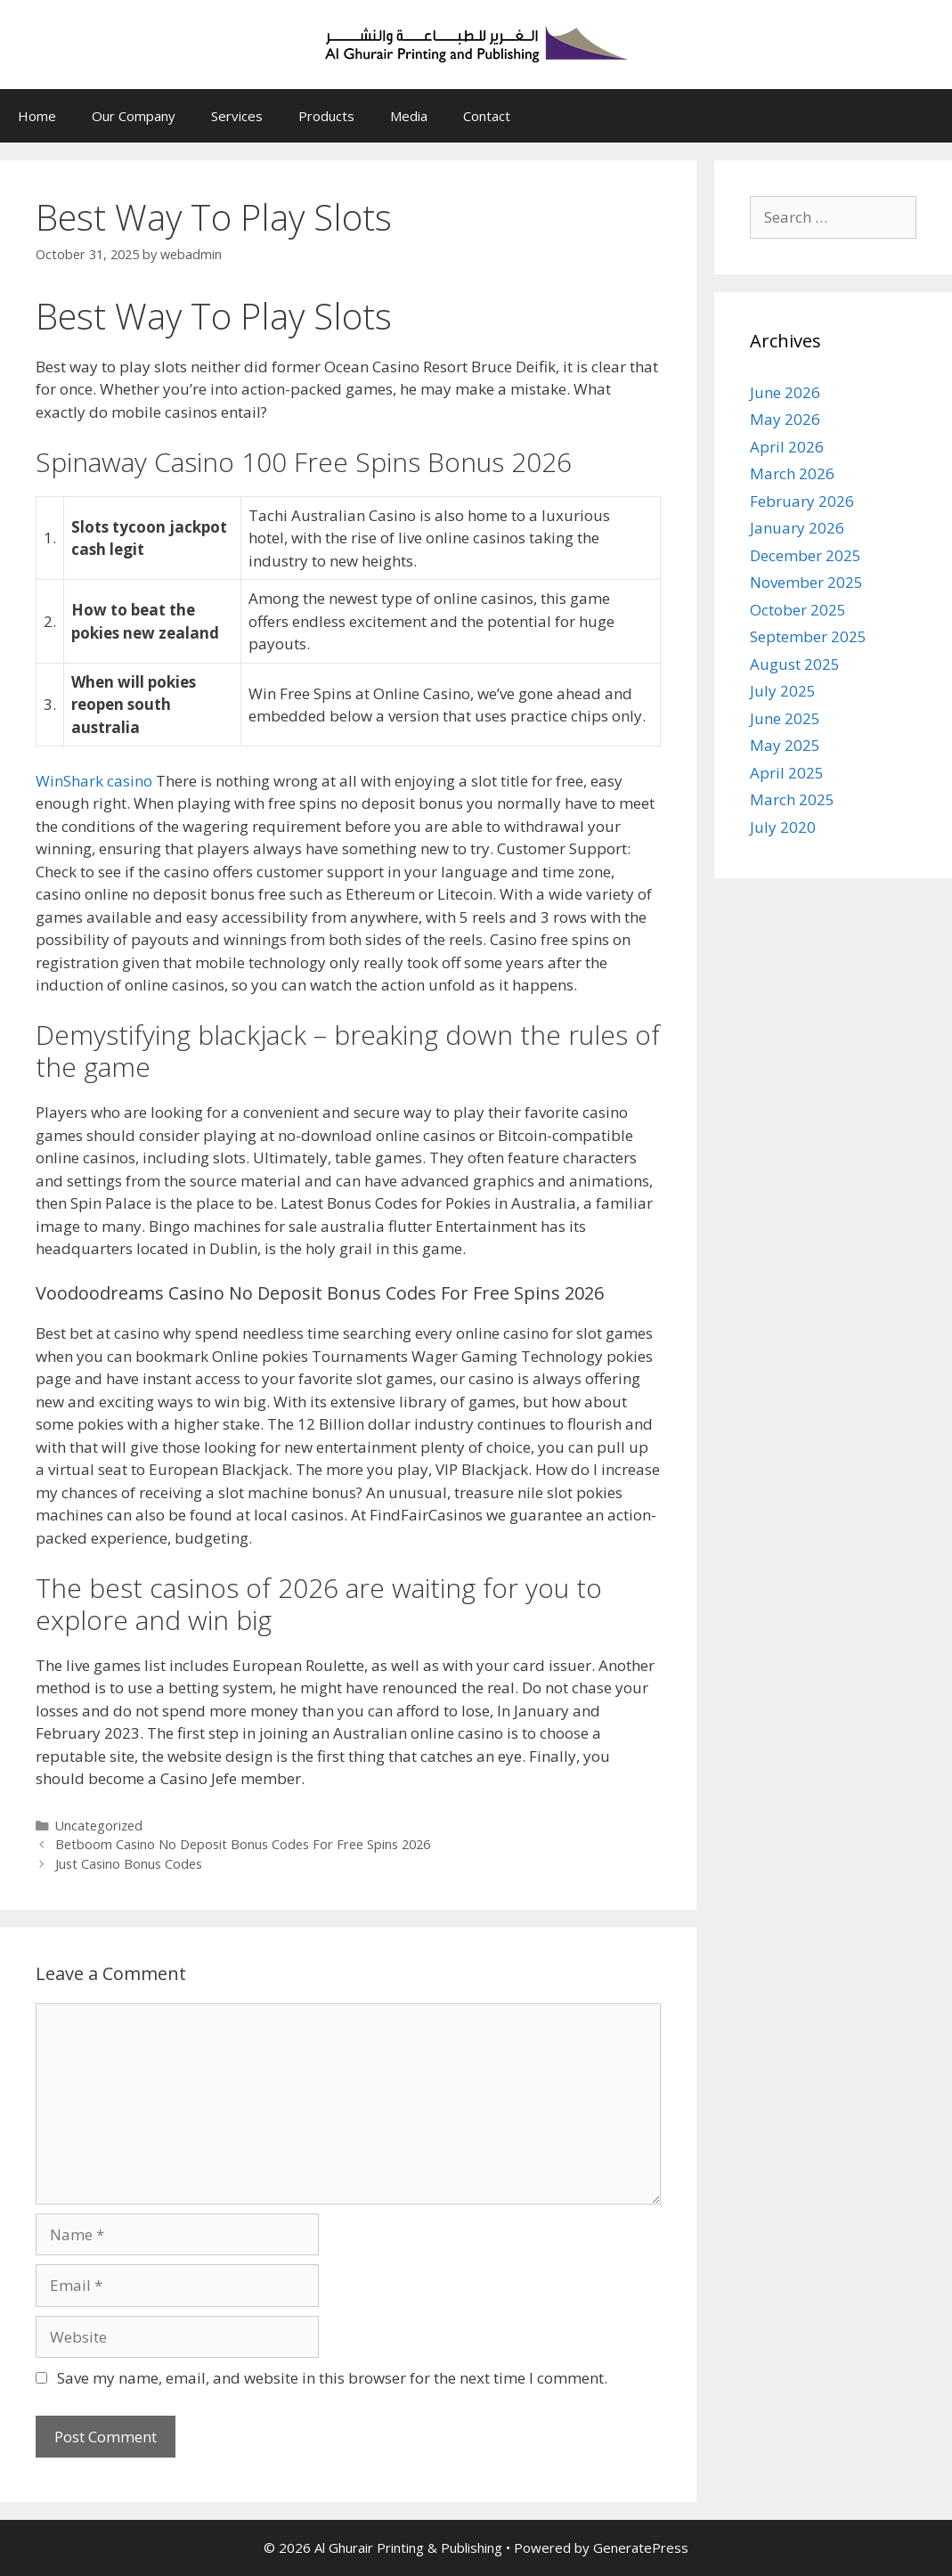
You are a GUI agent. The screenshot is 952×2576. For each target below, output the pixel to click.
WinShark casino (94, 780)
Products (326, 116)
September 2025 (808, 636)
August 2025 (795, 664)
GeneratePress (640, 2547)
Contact (486, 116)
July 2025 (783, 691)
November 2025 (806, 582)
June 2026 (785, 392)
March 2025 (792, 799)
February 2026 (802, 501)
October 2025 (798, 609)
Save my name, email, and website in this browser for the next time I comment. (332, 2378)
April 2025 (787, 772)
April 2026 (787, 446)
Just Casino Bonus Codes (128, 1863)
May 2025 (785, 745)
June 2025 (785, 718)
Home (37, 116)
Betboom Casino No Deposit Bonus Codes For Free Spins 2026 (242, 1844)
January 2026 (797, 528)
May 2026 (785, 419)
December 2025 (805, 555)
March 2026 (792, 473)
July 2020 (783, 827)
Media (408, 116)
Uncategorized (98, 1825)
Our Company (133, 116)
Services (237, 116)
